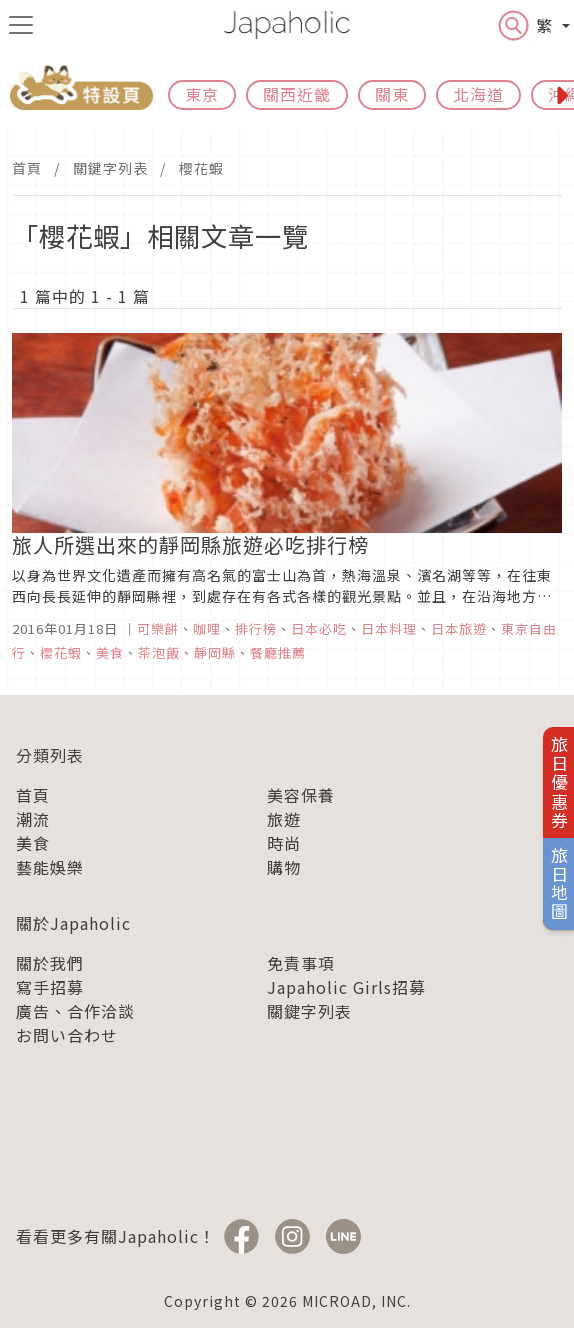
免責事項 (301, 963)
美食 (33, 843)
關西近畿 (297, 94)
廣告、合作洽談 (75, 1011)
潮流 (33, 819)
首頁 (27, 168)
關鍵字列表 (110, 168)
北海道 (478, 94)
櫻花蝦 (201, 168)
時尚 (284, 843)
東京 (202, 94)
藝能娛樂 (50, 867)
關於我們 (50, 963)
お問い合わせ (67, 1035)
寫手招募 (50, 987)
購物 (284, 867)
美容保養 (301, 795)
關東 (392, 94)
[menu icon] (21, 25)
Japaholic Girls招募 (346, 987)
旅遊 (284, 819)
